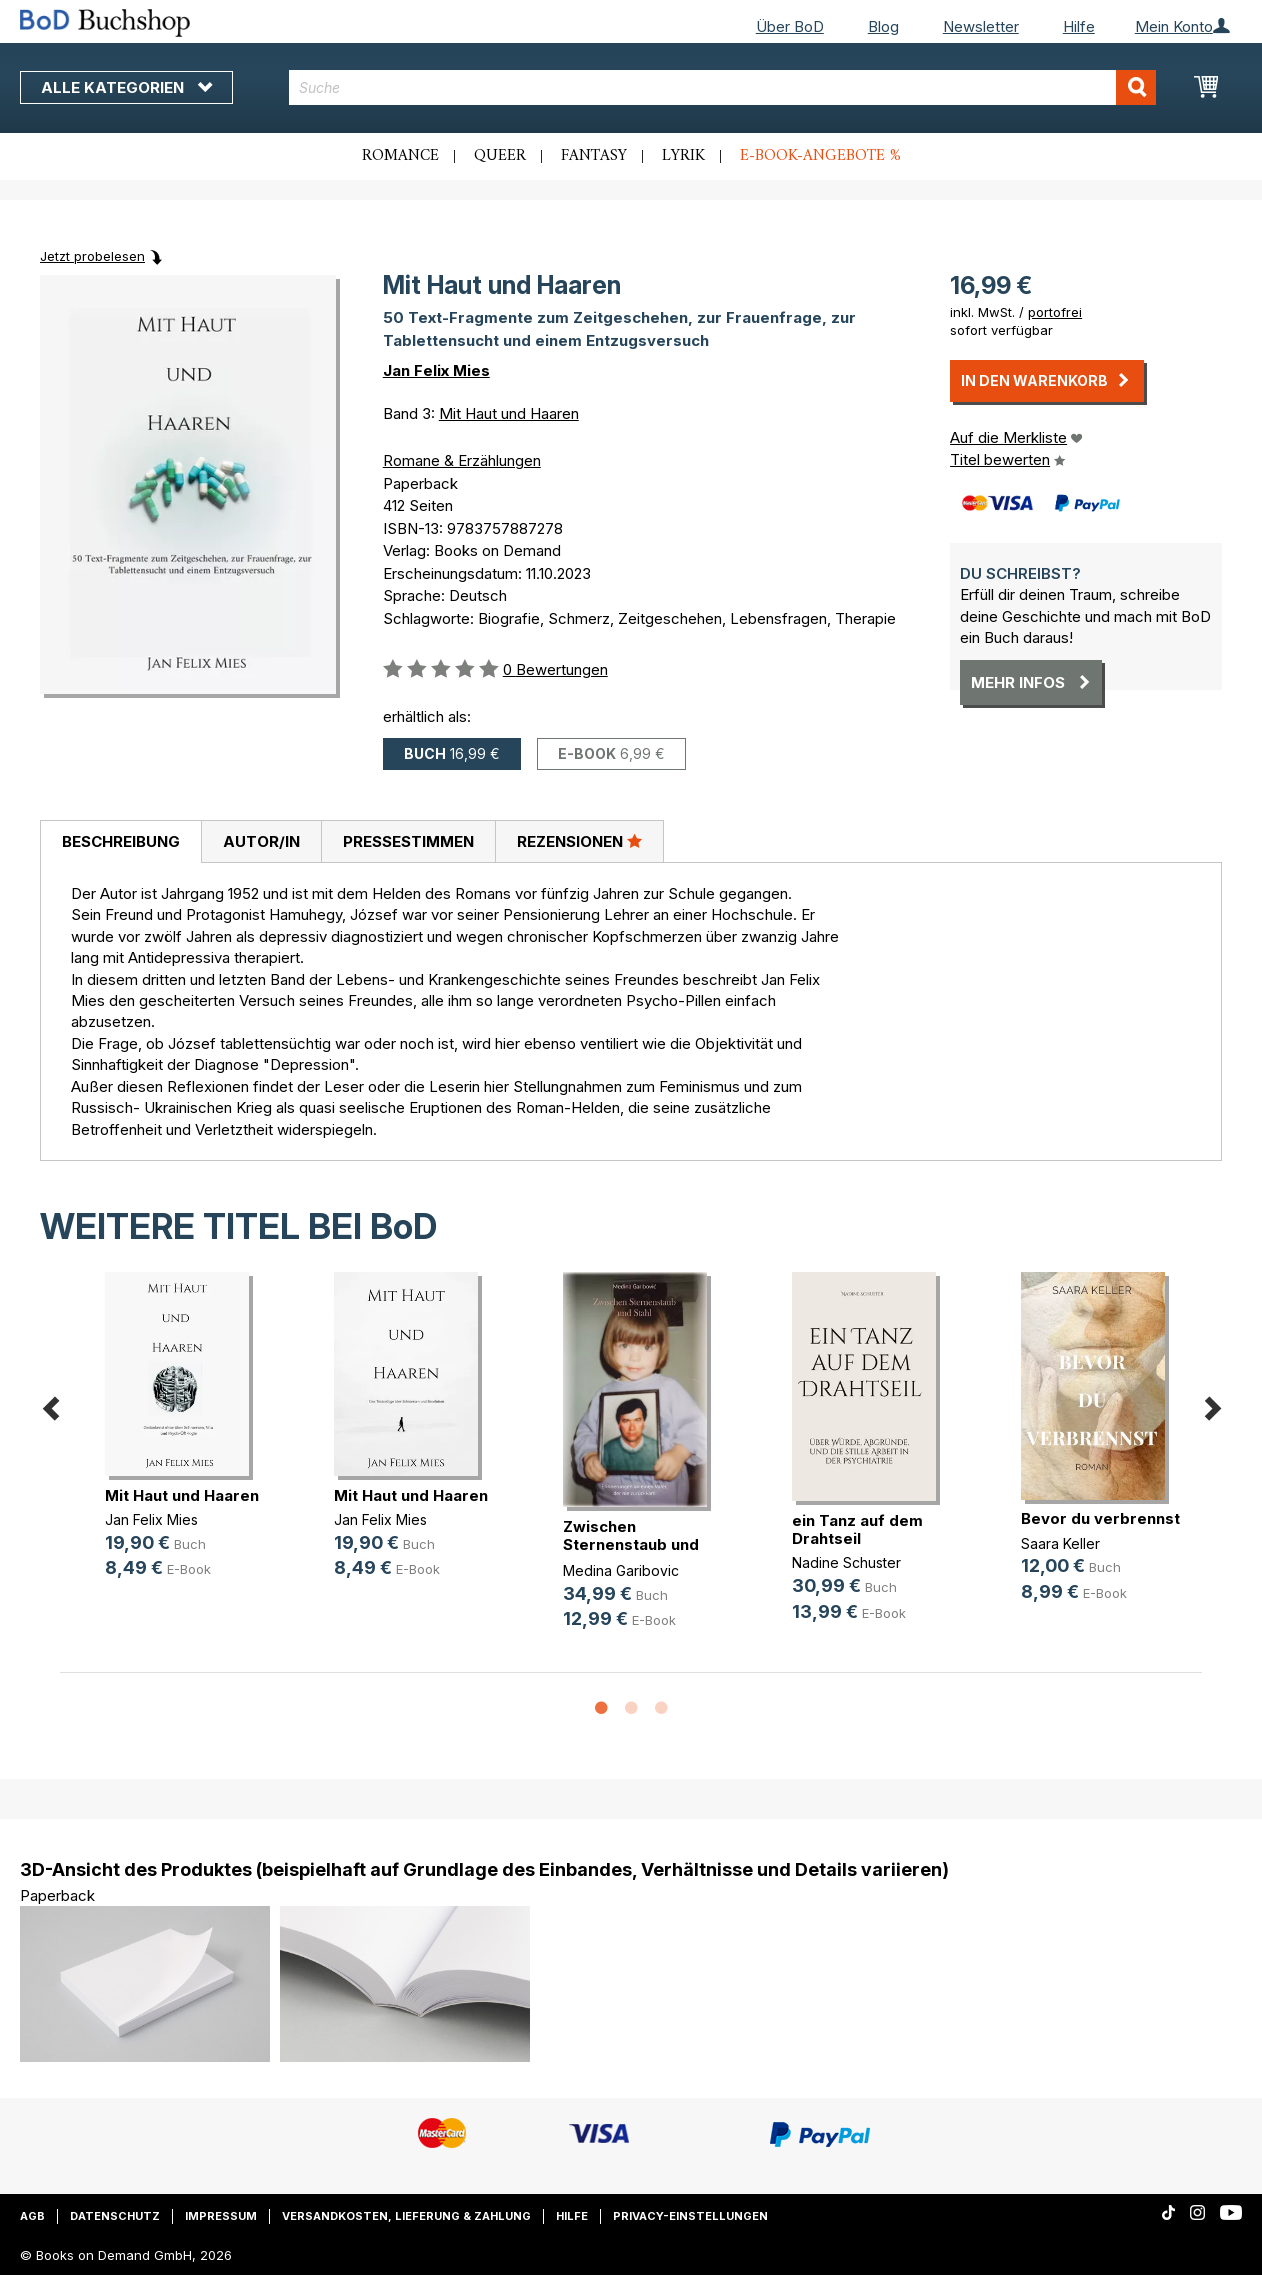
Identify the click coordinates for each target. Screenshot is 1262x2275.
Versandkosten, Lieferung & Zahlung (406, 2216)
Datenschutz (115, 2216)
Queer (500, 156)
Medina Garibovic (621, 1570)
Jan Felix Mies (436, 370)
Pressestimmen (408, 841)
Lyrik (683, 156)
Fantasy (594, 156)
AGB (32, 2216)
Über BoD (790, 26)
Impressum (221, 2216)
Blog (883, 26)
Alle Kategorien (126, 87)
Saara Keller (1060, 1543)
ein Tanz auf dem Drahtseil (857, 1529)
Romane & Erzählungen (462, 460)
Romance (400, 156)
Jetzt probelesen (92, 256)
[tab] (120, 842)
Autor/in (261, 841)
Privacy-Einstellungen (690, 2216)
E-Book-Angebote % (820, 156)
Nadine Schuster (846, 1562)
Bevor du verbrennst (1100, 1518)
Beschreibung (121, 841)
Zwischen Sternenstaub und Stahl (631, 1544)
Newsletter (981, 26)
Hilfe (1079, 26)
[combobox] (723, 87)
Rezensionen (579, 841)
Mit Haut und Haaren (509, 413)
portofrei (1055, 312)
